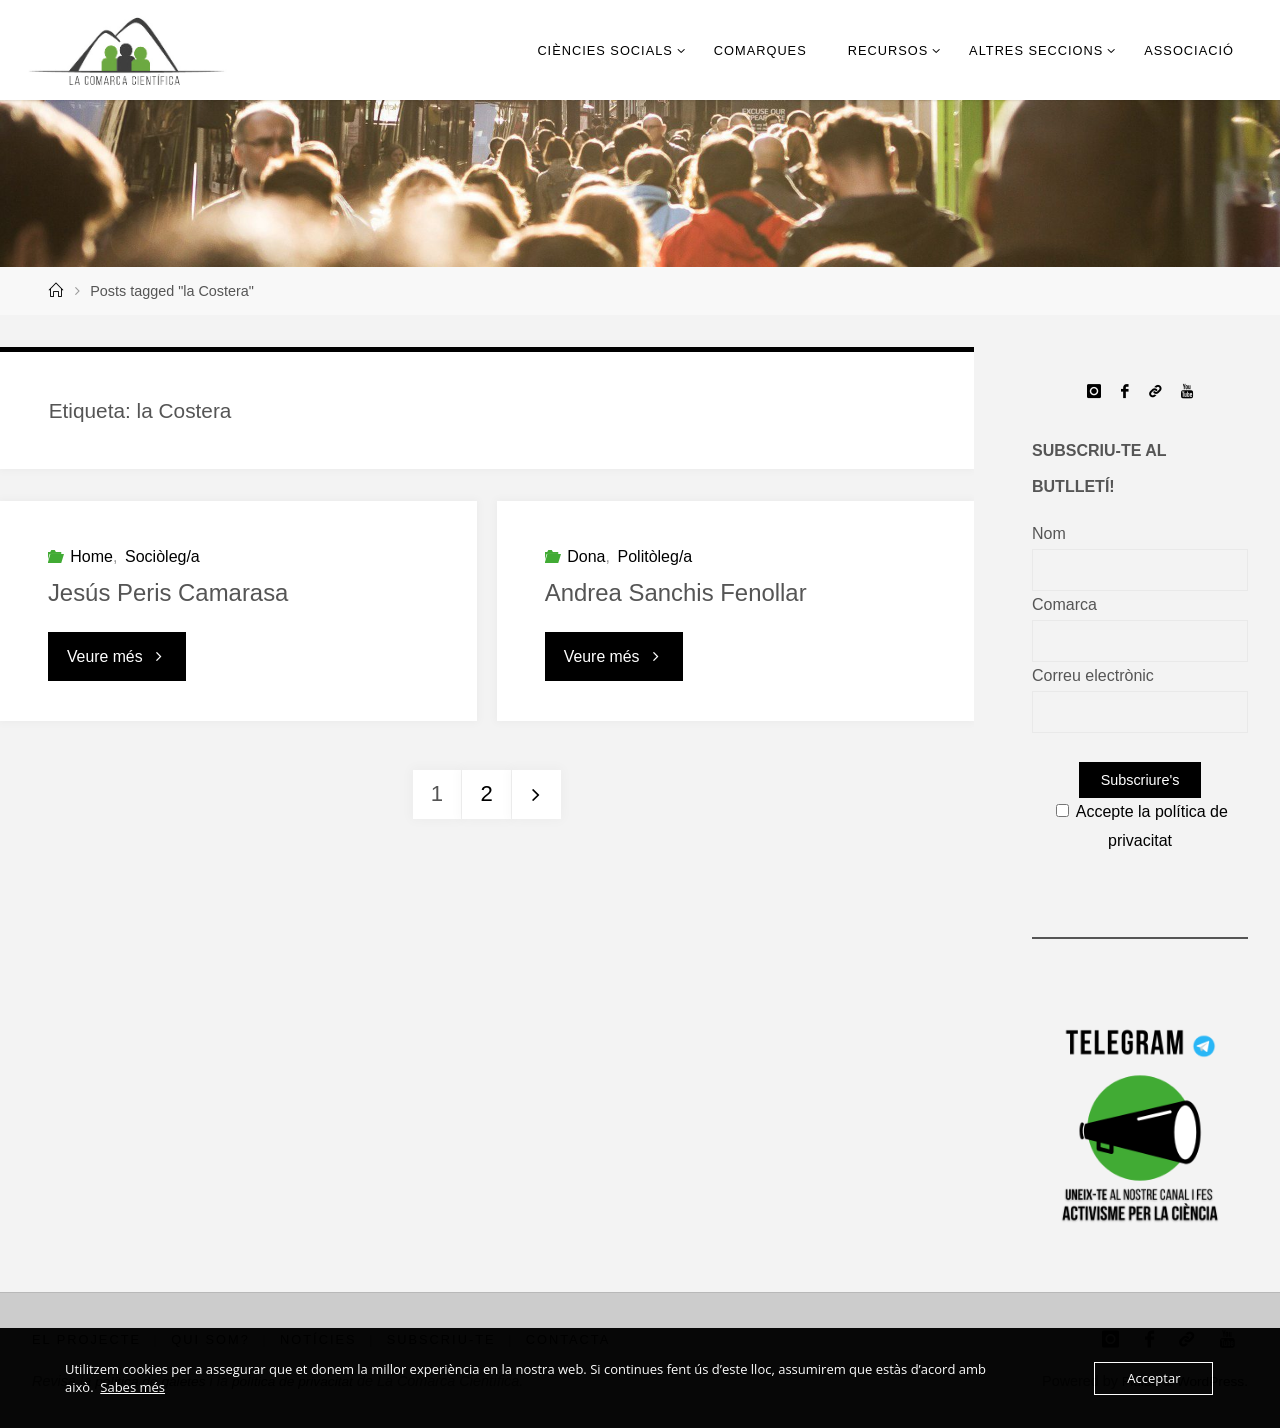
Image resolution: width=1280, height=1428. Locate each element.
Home (91, 556)
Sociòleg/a (162, 556)
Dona (586, 556)
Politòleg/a (655, 556)
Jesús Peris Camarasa (168, 592)
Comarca (1064, 604)
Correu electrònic (1093, 675)
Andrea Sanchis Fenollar (676, 592)
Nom (1049, 533)
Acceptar (1153, 1378)
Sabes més (132, 1387)
